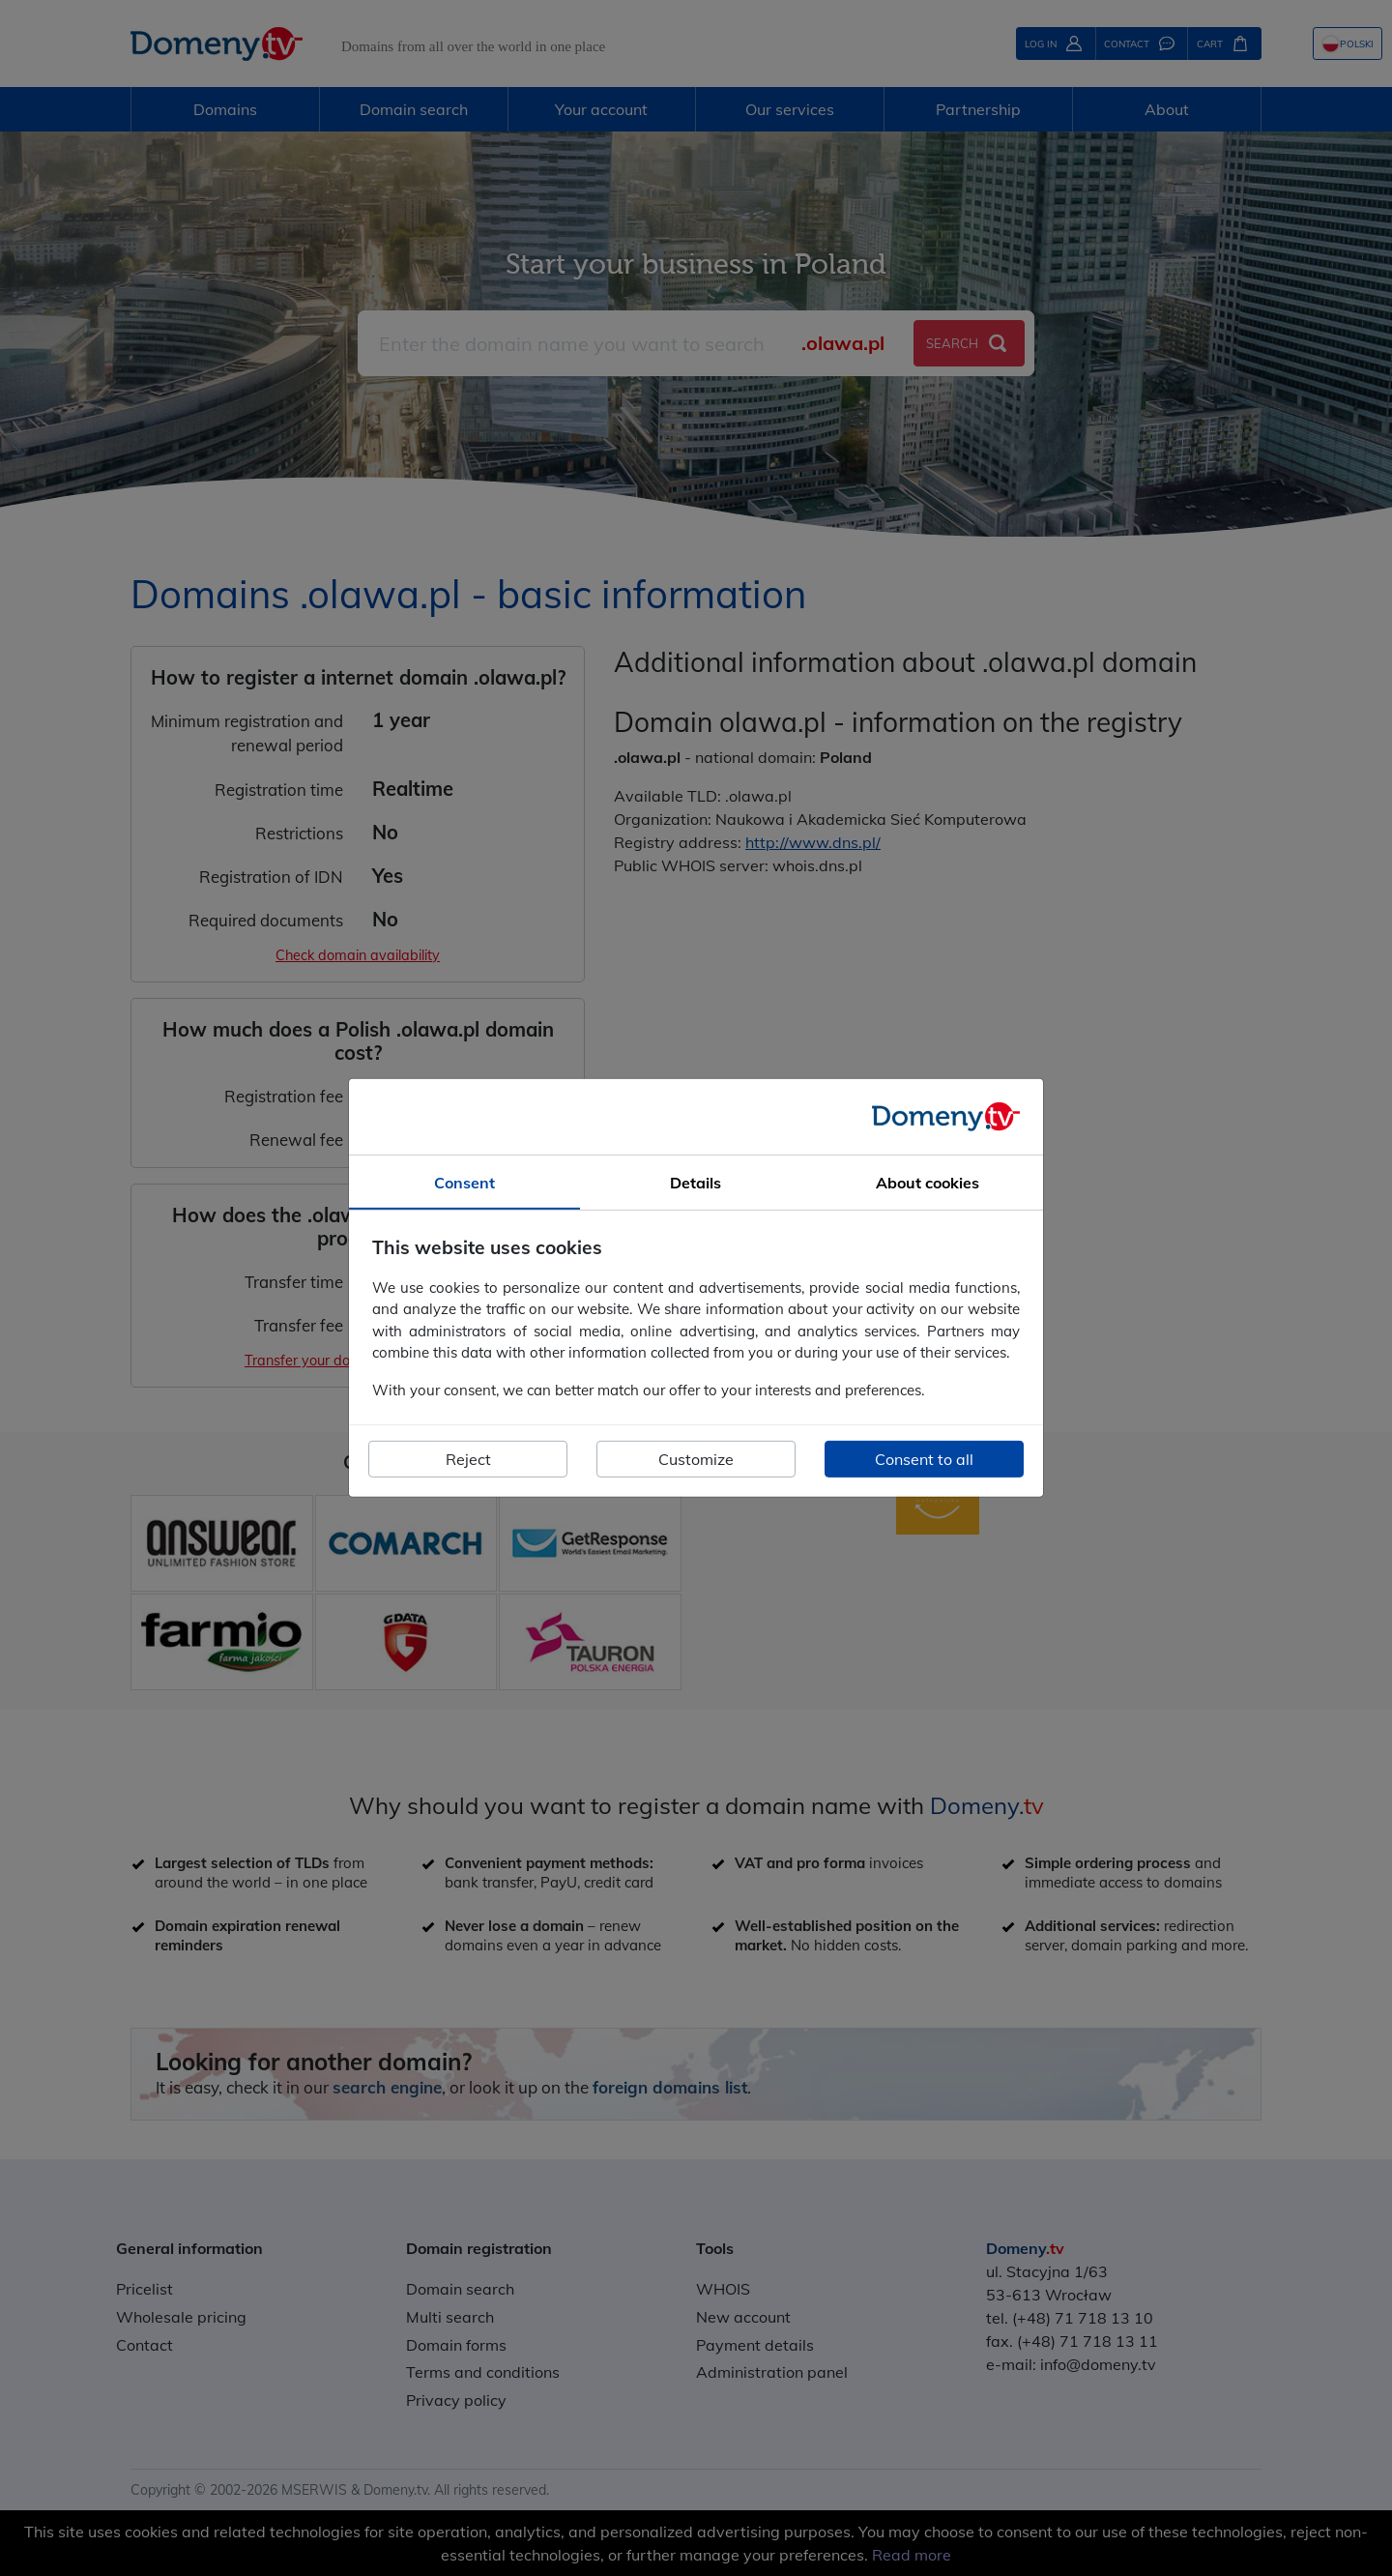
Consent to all (924, 1459)
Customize (696, 1459)
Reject (468, 1459)
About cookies (927, 1182)
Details (695, 1182)
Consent (464, 1182)
